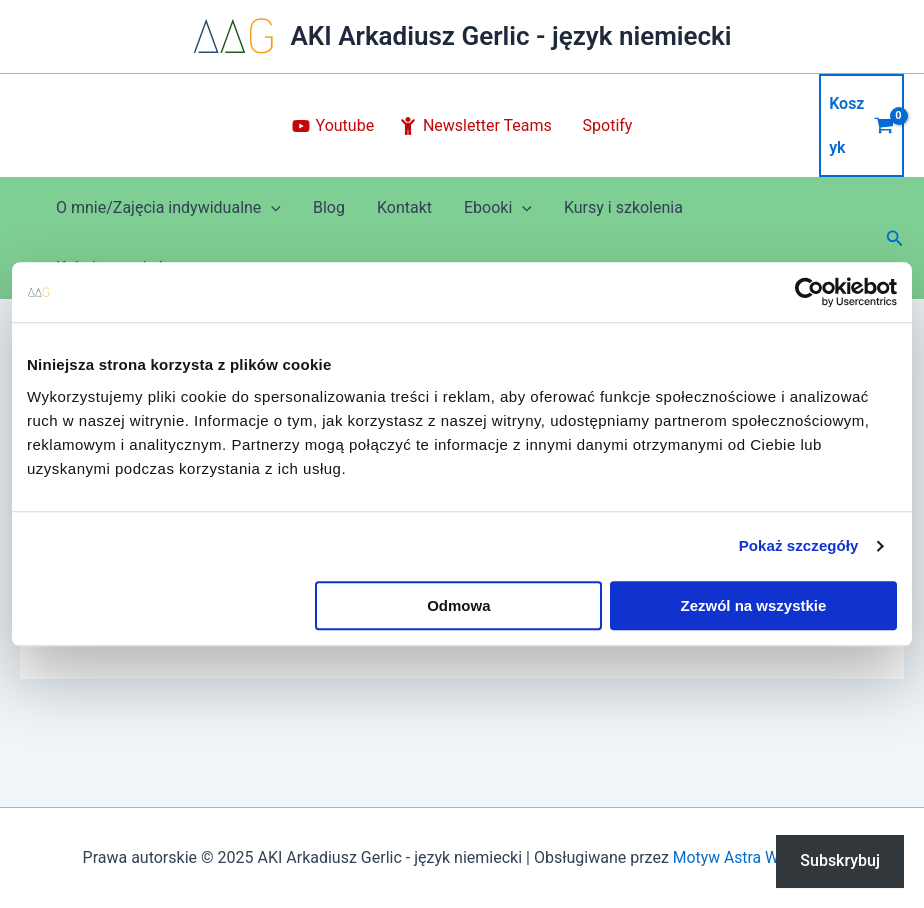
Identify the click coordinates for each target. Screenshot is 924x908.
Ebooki (498, 208)
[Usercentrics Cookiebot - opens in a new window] (809, 292)
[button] (895, 238)
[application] (271, 208)
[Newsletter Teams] (476, 126)
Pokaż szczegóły (799, 545)
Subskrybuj (840, 860)
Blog (329, 207)
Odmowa (458, 605)
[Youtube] (332, 126)
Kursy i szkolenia (623, 207)
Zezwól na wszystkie (754, 605)
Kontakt (404, 207)
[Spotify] (604, 126)
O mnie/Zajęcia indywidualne (168, 208)
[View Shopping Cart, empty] (861, 125)
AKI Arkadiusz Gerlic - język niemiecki (510, 36)
